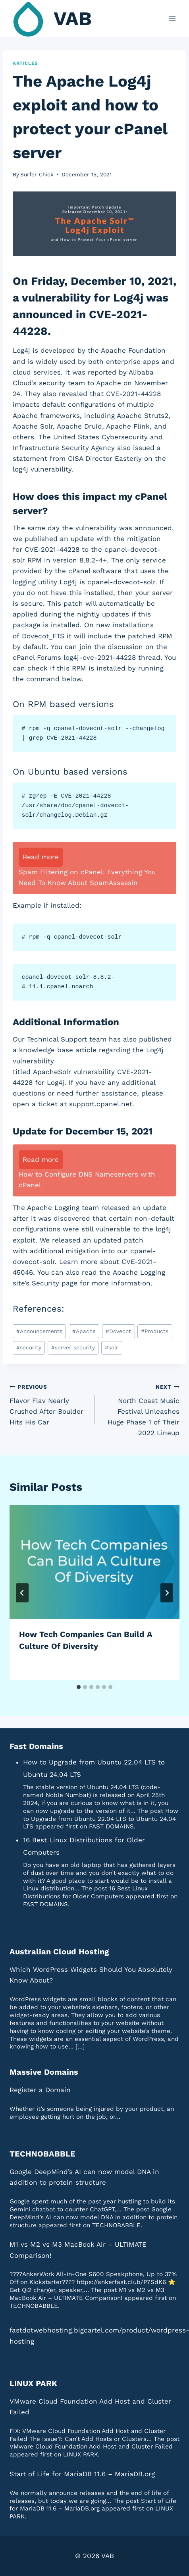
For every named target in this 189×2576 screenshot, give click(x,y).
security (28, 1347)
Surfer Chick (37, 174)
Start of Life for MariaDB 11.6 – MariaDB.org (82, 2474)
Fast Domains (36, 1746)
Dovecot (118, 1331)
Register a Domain (40, 2090)
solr (111, 1347)
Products (154, 1331)
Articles (25, 63)
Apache (84, 1331)
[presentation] (94, 1561)
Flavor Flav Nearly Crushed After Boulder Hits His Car (49, 1403)
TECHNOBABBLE (42, 2154)
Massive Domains (44, 2072)
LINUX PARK (33, 2383)
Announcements (39, 1331)
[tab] (79, 1687)
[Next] (166, 1592)
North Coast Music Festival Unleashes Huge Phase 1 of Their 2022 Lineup (140, 1409)
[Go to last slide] (22, 1592)
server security (73, 1347)
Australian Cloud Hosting (59, 1951)
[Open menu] (172, 18)
